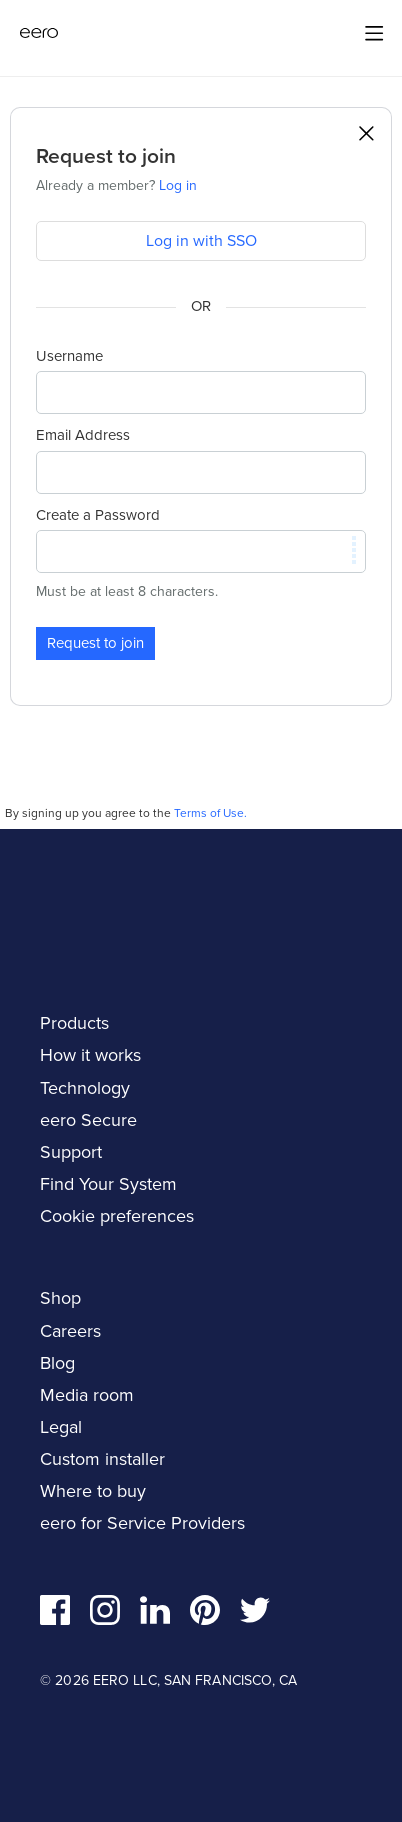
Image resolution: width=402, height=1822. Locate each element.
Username (69, 356)
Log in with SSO (201, 240)
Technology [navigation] (85, 1088)
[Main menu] (374, 33)
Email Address (83, 435)
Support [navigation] (71, 1152)
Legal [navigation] (61, 1427)
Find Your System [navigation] (108, 1184)
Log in (178, 185)
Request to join (95, 643)
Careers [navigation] (70, 1331)
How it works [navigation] (90, 1055)
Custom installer (102, 1459)
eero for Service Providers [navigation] (142, 1523)
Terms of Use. (210, 813)
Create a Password (98, 515)
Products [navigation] (74, 1023)
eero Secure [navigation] (88, 1120)
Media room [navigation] (87, 1395)
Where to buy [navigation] (93, 1491)
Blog (57, 1363)
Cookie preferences (117, 1216)
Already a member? (116, 185)
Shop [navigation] (60, 1298)
